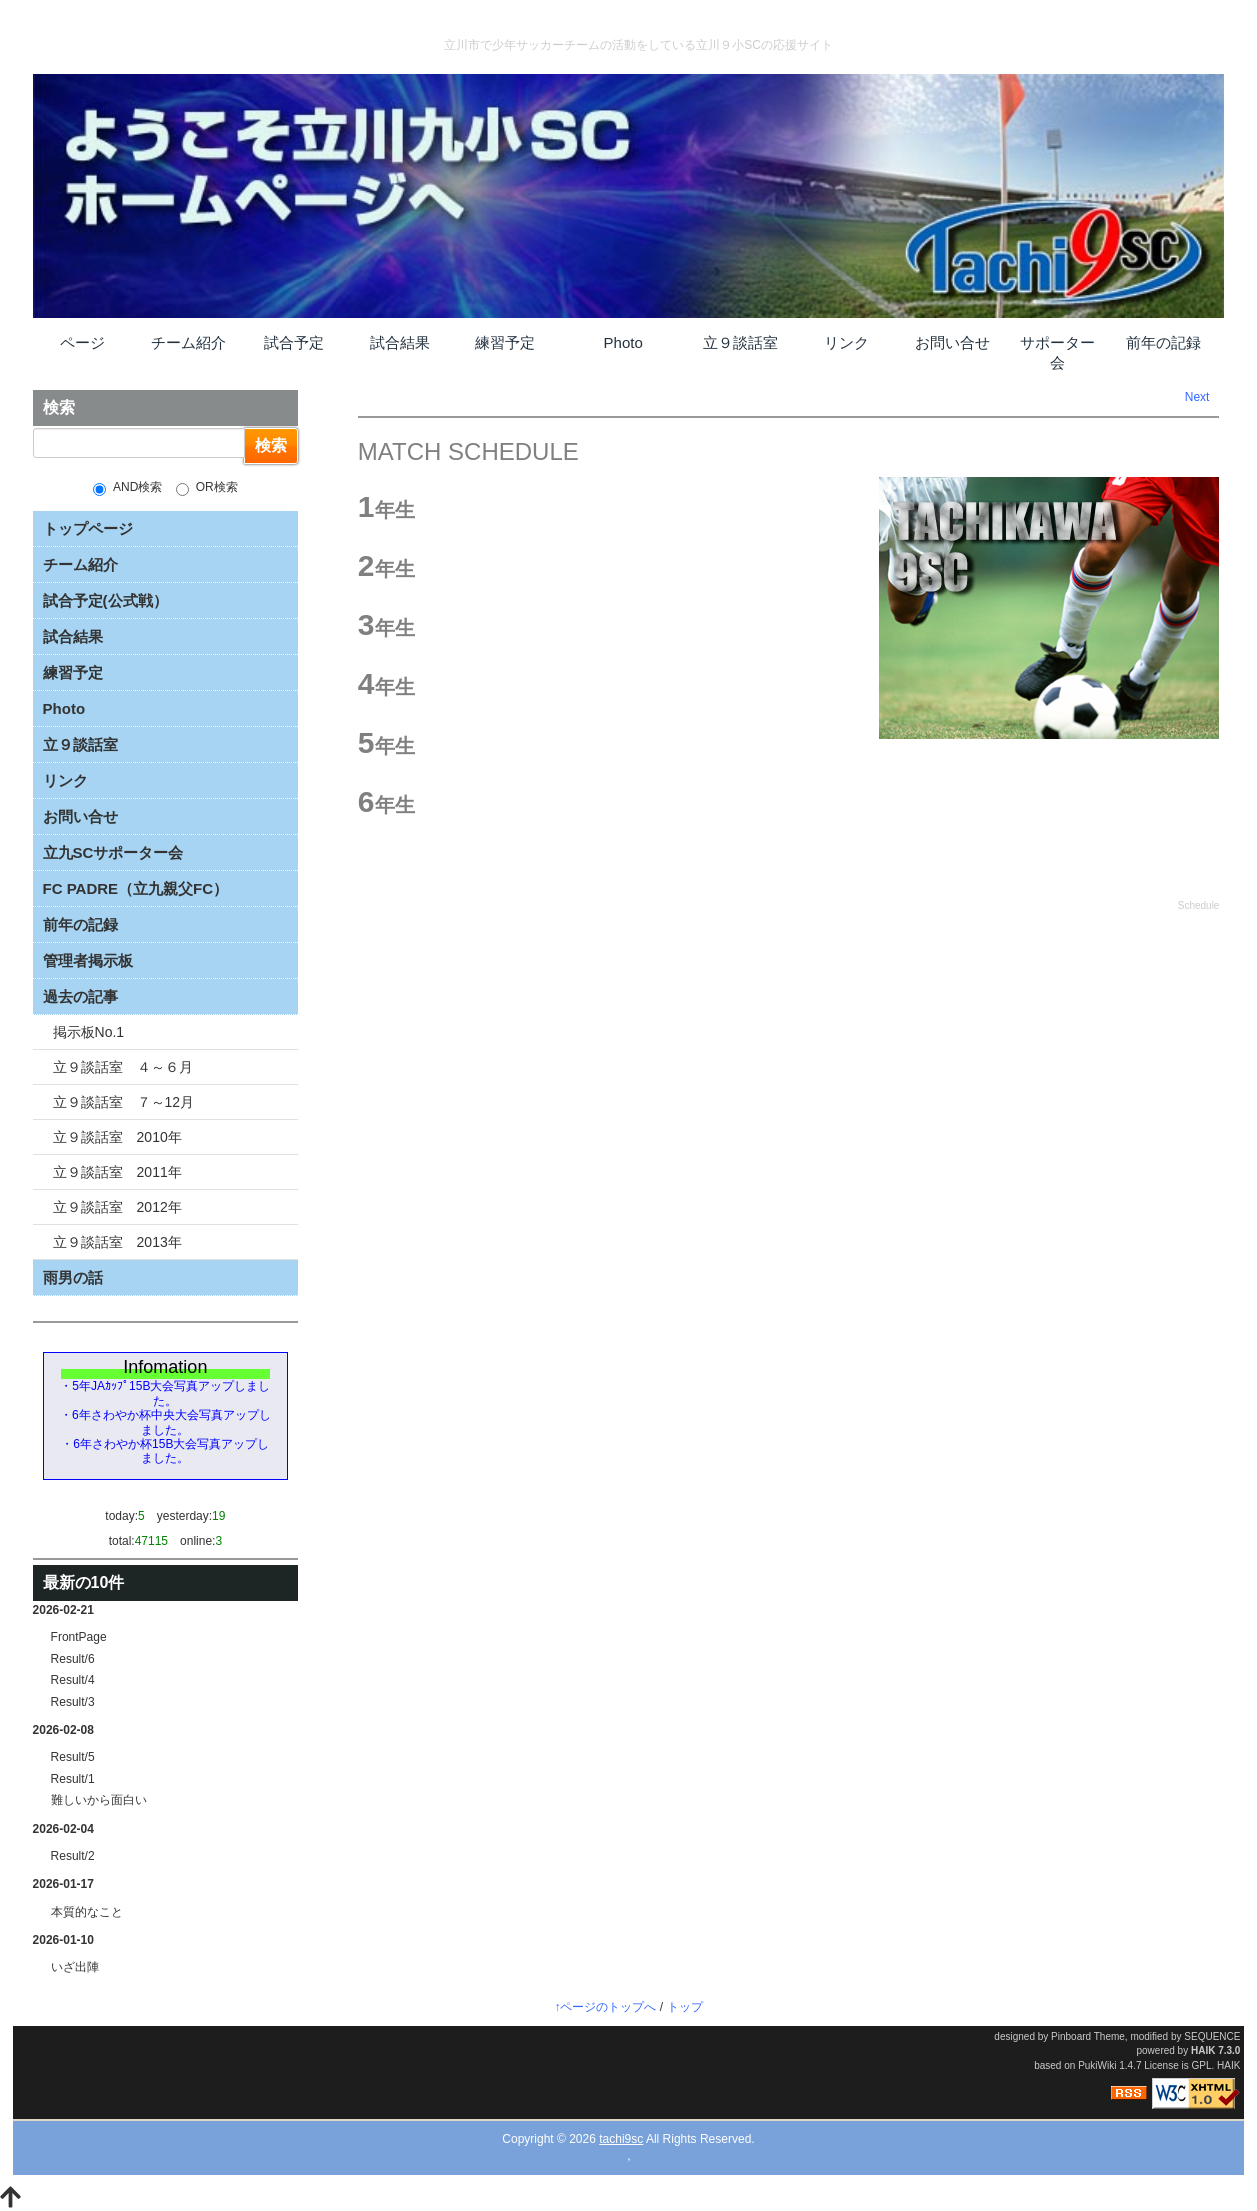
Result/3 (73, 1702)
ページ (82, 342)
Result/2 (73, 1856)
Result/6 (73, 1659)
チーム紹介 (188, 342)
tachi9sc (621, 2139)
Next (1197, 397)
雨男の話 (73, 1277)
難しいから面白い (99, 1800)
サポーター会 (1057, 352)
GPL (1202, 2065)
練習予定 (505, 342)
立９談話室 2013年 (117, 1242)
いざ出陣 (75, 1967)
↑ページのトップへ (605, 2007)
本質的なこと (87, 1912)
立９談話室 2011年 (117, 1172)
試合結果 (400, 342)
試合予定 (294, 342)
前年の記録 (1163, 342)
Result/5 (73, 1757)
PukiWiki (1097, 2065)
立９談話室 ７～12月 (124, 1102)
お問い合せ (952, 342)
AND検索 (127, 488)
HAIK (1203, 2050)
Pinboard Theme (1088, 2036)
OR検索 (207, 488)
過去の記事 (80, 996)
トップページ (88, 528)
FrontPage (79, 1637)
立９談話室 (740, 342)
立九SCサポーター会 (113, 852)
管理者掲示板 (88, 960)
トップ (685, 2007)
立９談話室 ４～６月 (123, 1067)
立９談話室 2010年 (117, 1137)
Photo (623, 342)
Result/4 (73, 1680)
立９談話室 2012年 (117, 1207)
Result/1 (73, 1779)
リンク (846, 342)
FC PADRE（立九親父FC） (136, 888)
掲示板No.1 (89, 1032)
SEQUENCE (1212, 2036)
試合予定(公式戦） (105, 600)
